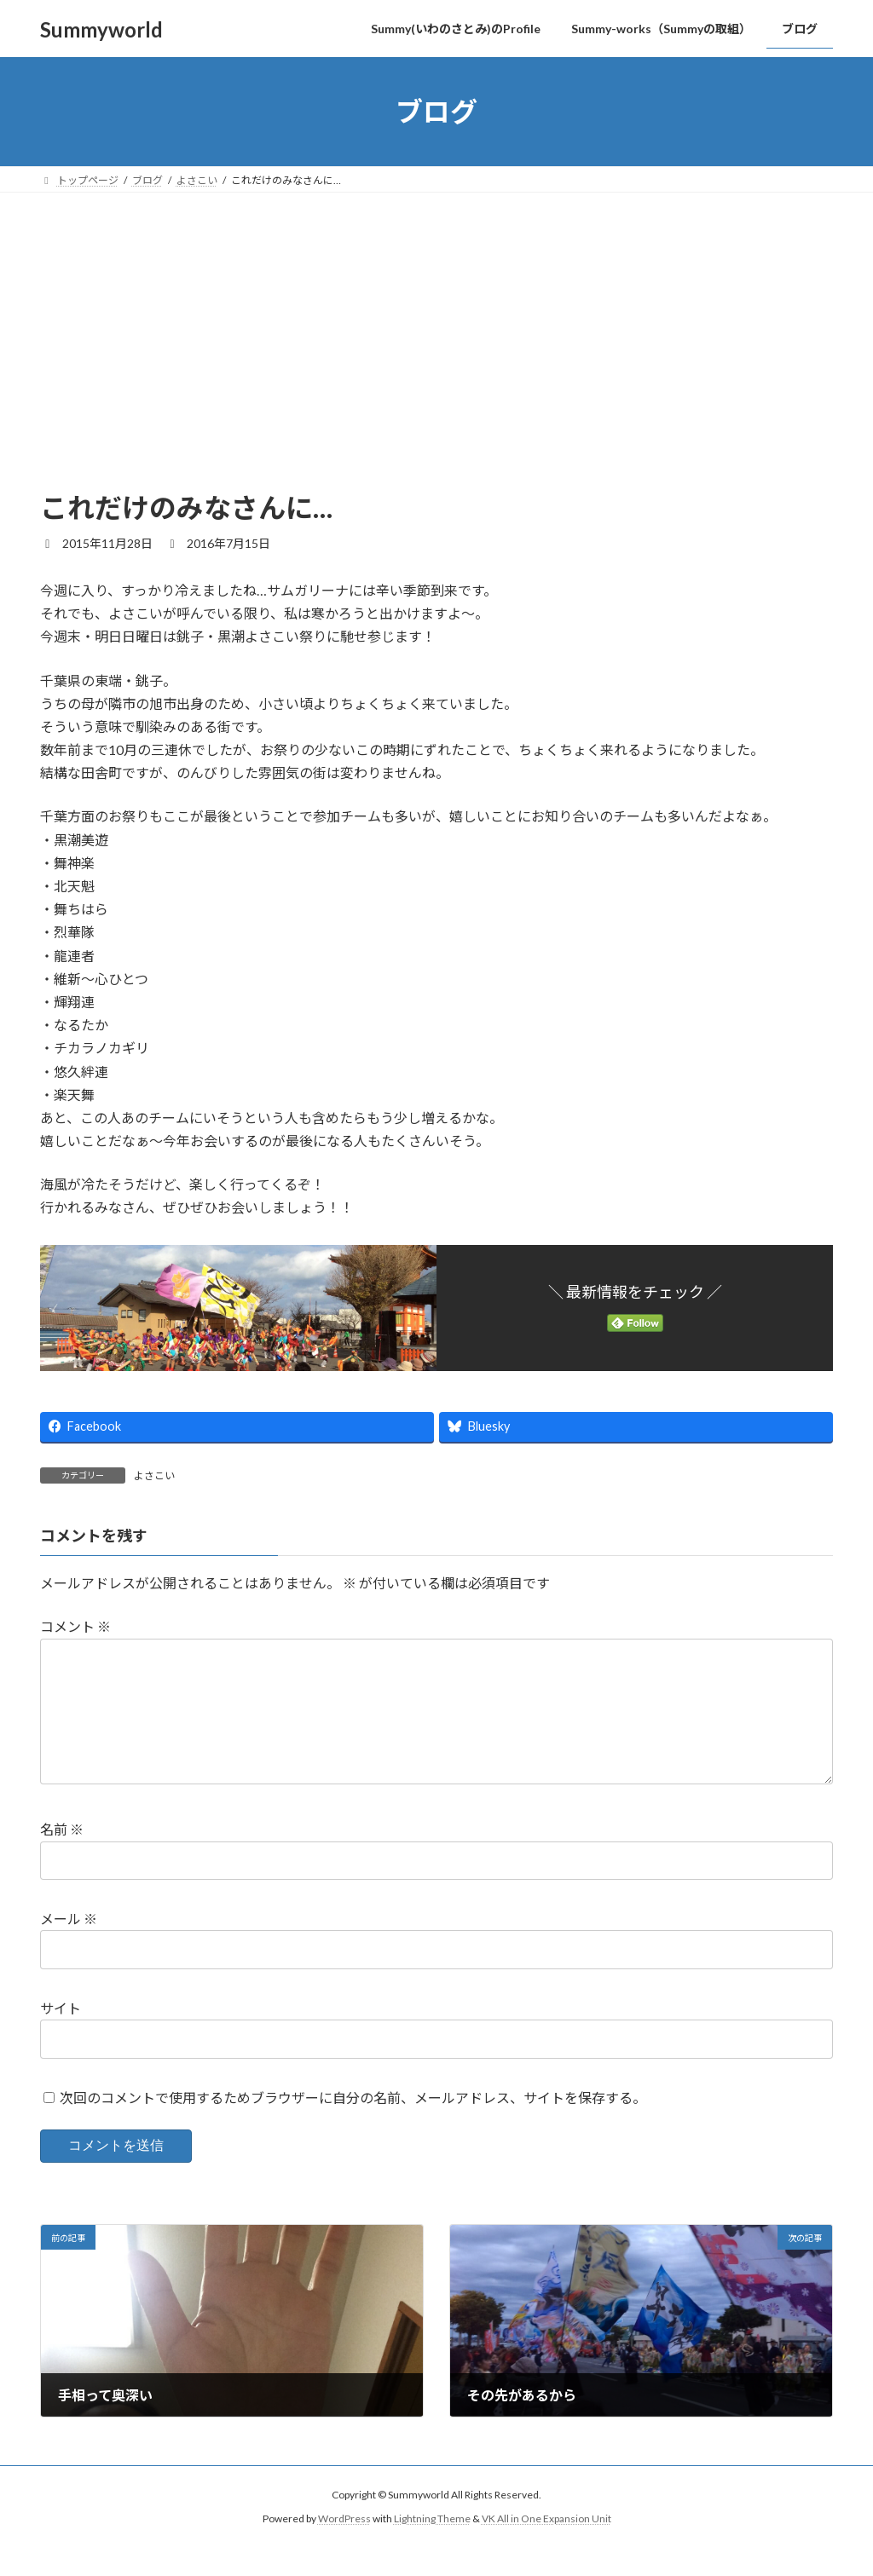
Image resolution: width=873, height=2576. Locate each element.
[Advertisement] (436, 361)
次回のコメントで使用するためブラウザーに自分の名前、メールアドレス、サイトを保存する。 (353, 2125)
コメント (75, 1626)
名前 (62, 1856)
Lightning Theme (432, 2545)
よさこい (154, 1475)
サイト (60, 2035)
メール (68, 1946)
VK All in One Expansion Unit (546, 2545)
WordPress (344, 2545)
